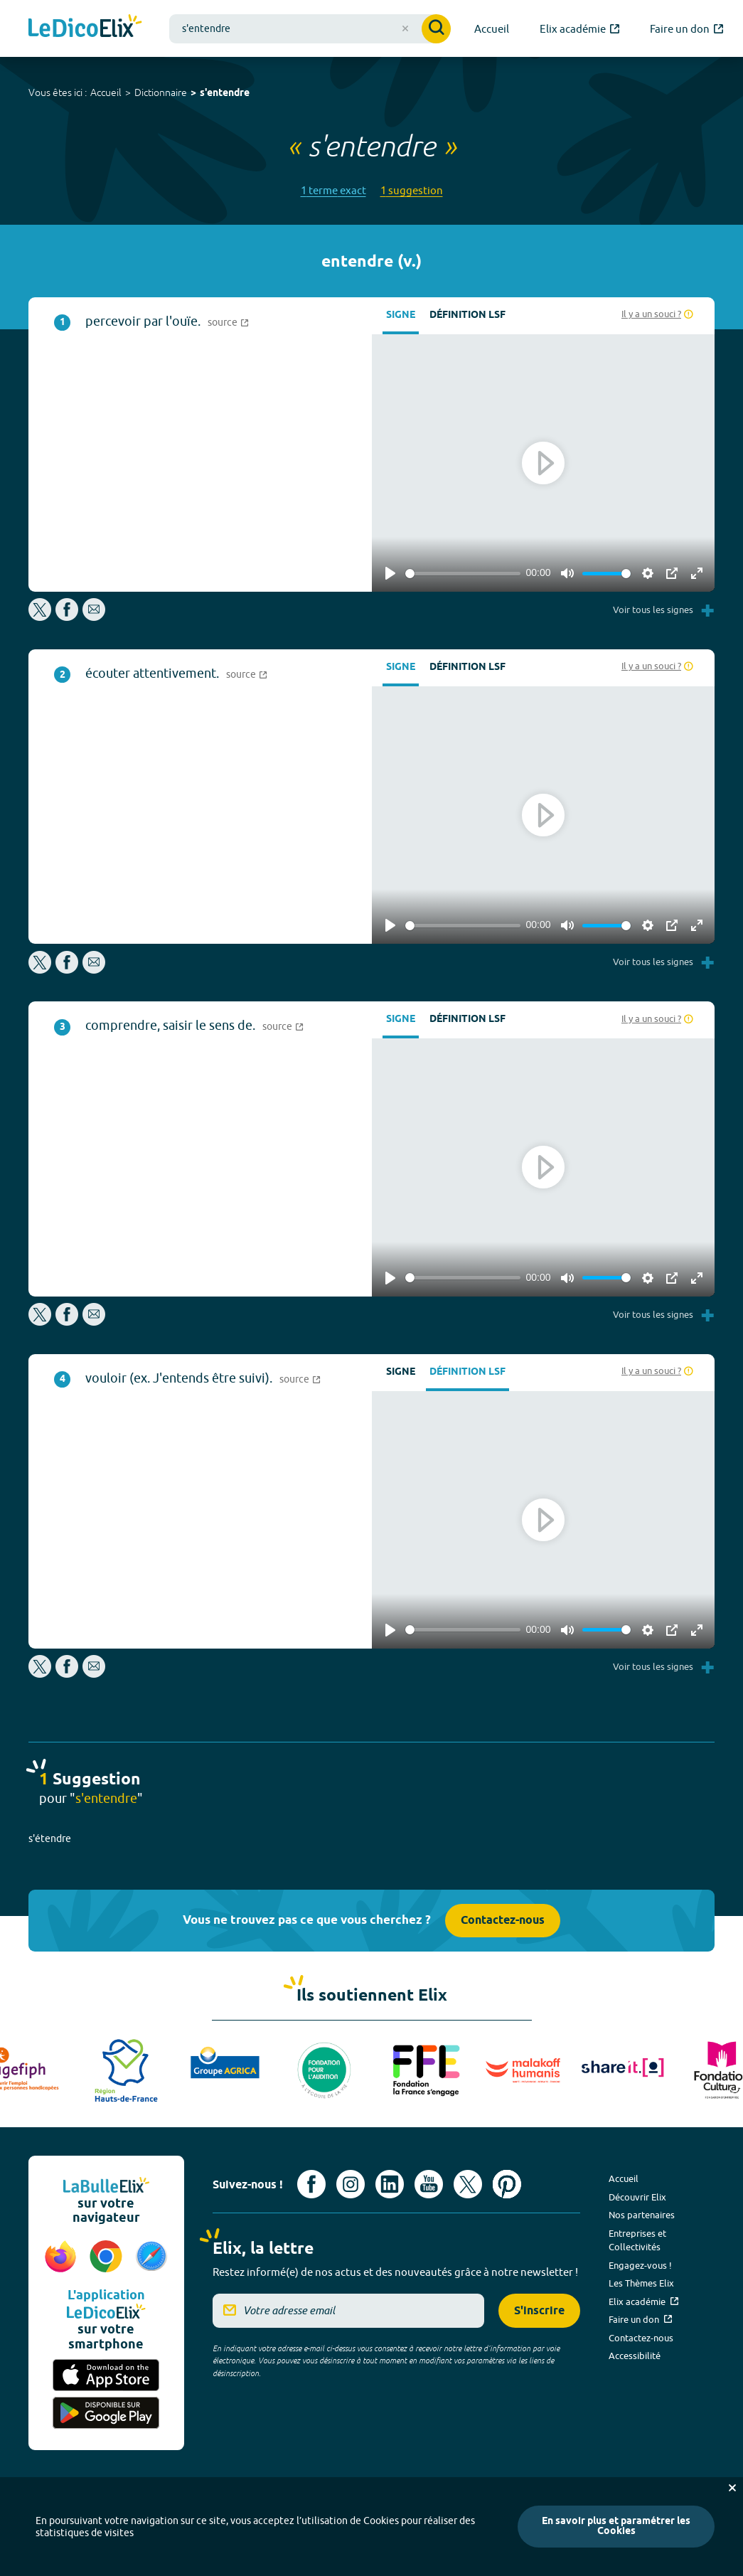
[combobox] (310, 28)
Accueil (106, 92)
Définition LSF (467, 315)
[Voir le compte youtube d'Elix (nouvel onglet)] (429, 2184)
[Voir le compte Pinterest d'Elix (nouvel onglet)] (507, 2184)
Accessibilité (635, 2355)
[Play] (390, 573)
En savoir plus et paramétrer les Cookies (616, 2526)
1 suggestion (411, 190)
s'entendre (225, 93)
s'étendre (49, 1838)
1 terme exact (333, 190)
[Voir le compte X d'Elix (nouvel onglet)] (468, 2184)
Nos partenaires (642, 2214)
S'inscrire (539, 2311)
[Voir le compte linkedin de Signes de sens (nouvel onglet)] (389, 2184)
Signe (400, 315)
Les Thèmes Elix (641, 2283)
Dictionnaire (160, 92)
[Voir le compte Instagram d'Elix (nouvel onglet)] (350, 2184)
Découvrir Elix (637, 2197)
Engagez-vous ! (640, 2265)
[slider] (462, 573)
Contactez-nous (503, 1920)
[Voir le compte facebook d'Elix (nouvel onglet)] (311, 2184)
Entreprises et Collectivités (637, 2240)
